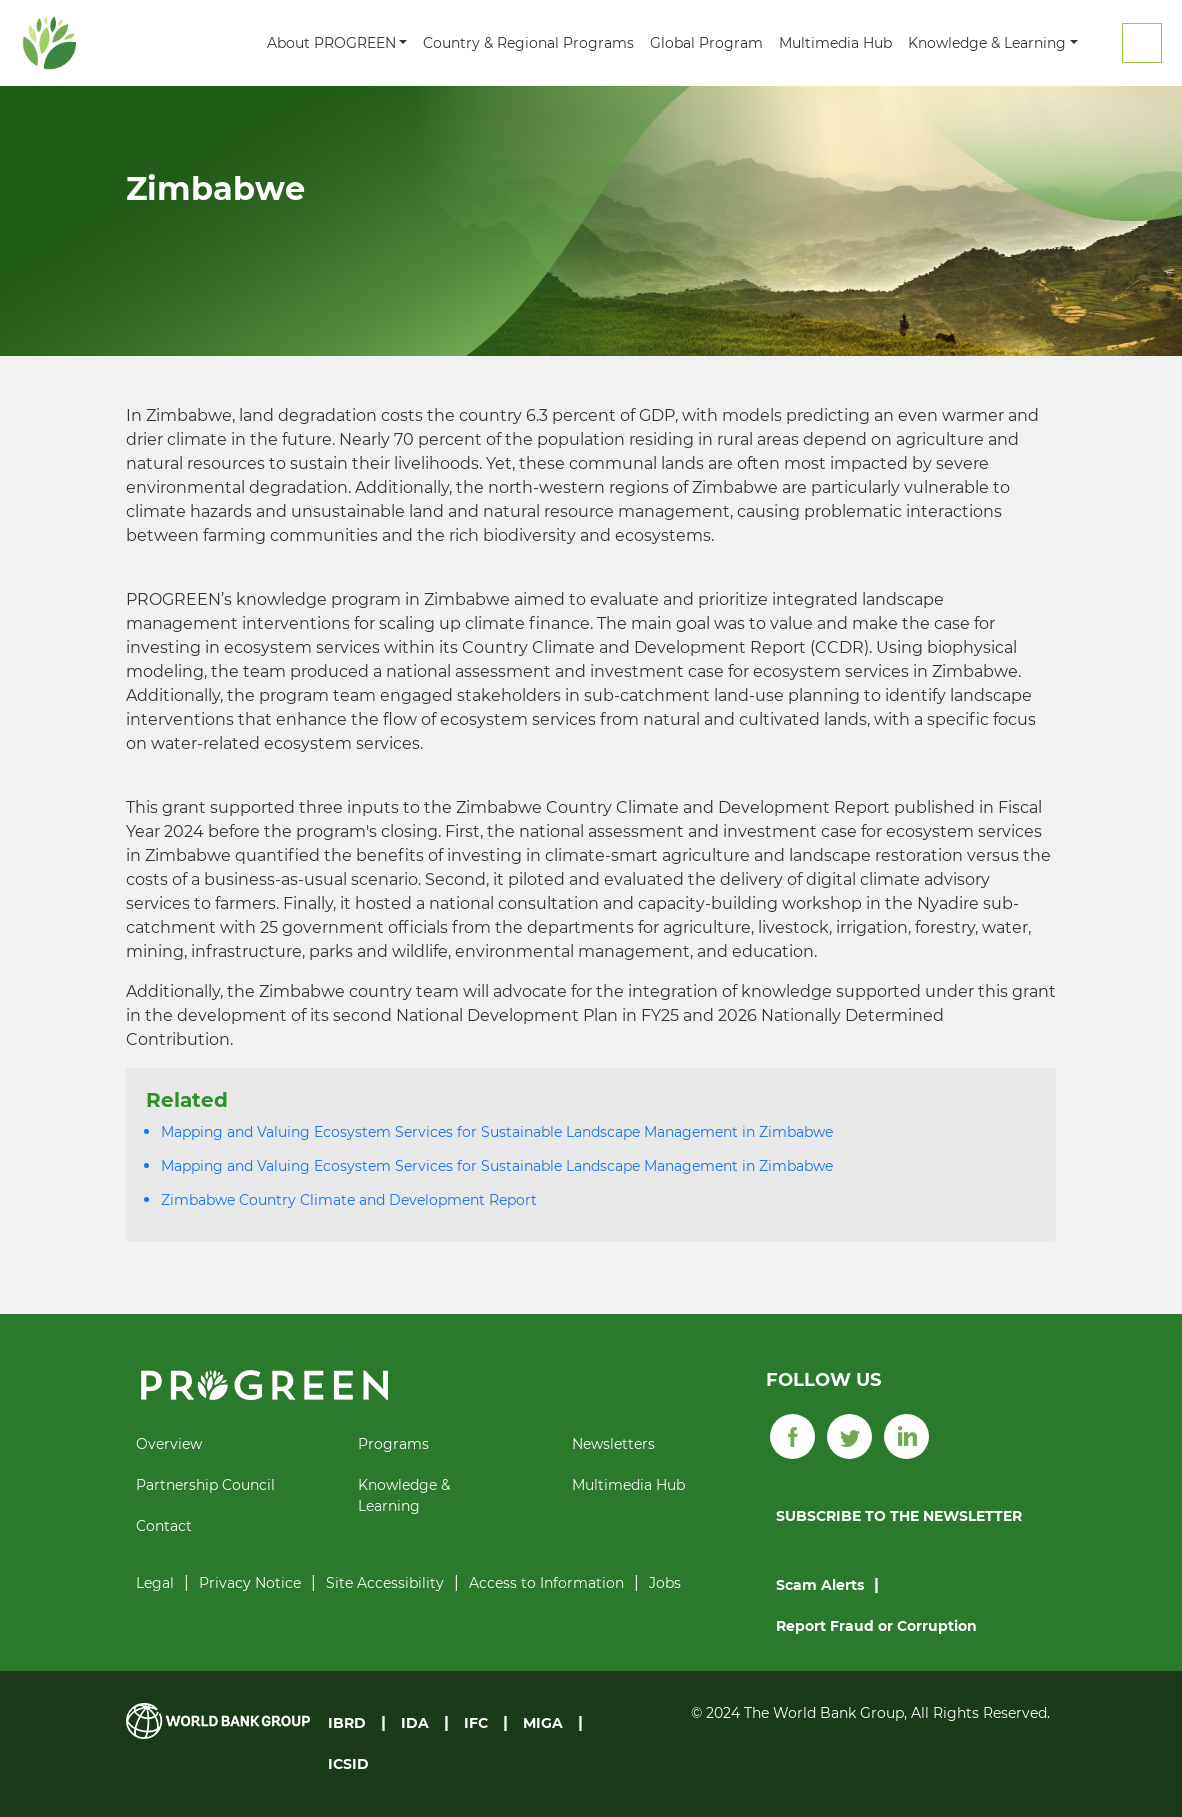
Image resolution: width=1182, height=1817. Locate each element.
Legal (155, 1583)
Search (1142, 43)
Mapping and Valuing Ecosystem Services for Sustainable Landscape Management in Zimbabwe (497, 1132)
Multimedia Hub (835, 43)
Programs (393, 1444)
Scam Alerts (820, 1585)
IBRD (347, 1723)
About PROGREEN (331, 43)
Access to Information (546, 1583)
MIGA (543, 1723)
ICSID (348, 1764)
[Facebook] (792, 1435)
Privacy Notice (250, 1583)
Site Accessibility (385, 1583)
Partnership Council (205, 1485)
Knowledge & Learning (987, 43)
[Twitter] (849, 1435)
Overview (169, 1444)
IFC (476, 1723)
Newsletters (613, 1444)
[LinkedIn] (906, 1435)
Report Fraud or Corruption (876, 1626)
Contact (164, 1526)
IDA (415, 1723)
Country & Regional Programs (528, 43)
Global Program (706, 43)
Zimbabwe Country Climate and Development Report (349, 1200)
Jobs (665, 1583)
